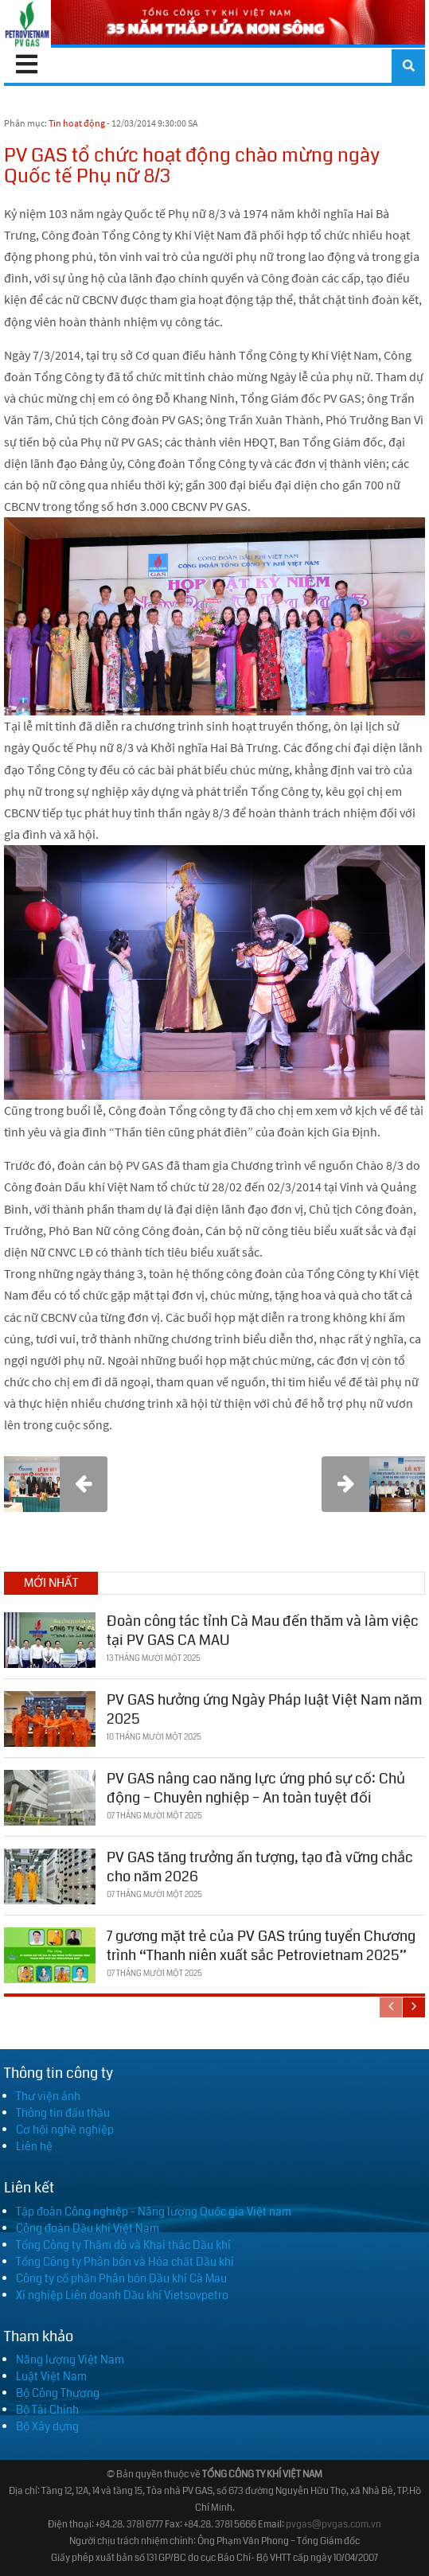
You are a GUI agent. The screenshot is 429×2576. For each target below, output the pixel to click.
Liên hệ (34, 2146)
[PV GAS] (27, 24)
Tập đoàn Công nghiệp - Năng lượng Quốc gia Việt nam (153, 2211)
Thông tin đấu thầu (63, 2113)
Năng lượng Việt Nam (70, 2360)
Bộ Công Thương (57, 2393)
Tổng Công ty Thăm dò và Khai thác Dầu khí (123, 2245)
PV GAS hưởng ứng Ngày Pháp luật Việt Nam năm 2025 (264, 1708)
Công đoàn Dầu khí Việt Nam (87, 2228)
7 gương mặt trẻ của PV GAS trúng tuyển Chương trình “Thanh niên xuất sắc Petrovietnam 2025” (261, 1945)
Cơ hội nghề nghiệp (65, 2130)
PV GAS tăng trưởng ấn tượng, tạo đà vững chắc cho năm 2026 (260, 1866)
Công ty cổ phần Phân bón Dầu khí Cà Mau (121, 2278)
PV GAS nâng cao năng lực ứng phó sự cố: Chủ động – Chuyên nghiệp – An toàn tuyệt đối (256, 1787)
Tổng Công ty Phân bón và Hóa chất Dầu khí (125, 2262)
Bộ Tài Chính (47, 2410)
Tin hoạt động (77, 123)
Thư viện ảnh (48, 2096)
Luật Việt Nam (51, 2376)
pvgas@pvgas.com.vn (333, 2524)
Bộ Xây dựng (47, 2426)
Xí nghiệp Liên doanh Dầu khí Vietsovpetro (122, 2295)
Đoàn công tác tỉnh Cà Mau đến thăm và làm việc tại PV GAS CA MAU (263, 1630)
